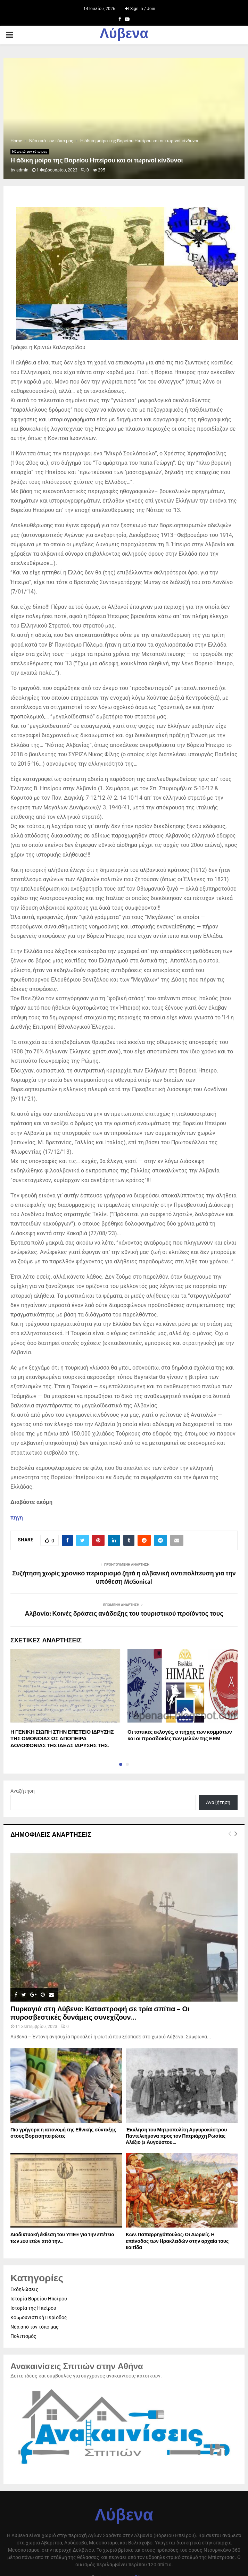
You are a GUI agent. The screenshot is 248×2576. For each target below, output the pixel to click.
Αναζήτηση (22, 1791)
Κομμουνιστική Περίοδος (38, 2317)
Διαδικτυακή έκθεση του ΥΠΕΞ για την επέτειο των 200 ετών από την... (62, 2238)
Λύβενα (124, 35)
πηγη (16, 1517)
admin (22, 170)
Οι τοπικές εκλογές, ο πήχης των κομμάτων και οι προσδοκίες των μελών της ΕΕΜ (179, 1735)
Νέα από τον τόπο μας (29, 151)
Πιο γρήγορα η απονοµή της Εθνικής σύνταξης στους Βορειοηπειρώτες (63, 2133)
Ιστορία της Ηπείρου (33, 2308)
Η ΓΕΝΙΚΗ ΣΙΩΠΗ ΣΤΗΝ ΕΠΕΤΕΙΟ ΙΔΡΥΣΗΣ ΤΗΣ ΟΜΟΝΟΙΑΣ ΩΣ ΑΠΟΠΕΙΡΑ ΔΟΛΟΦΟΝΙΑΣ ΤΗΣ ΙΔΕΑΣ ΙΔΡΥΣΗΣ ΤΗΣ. (62, 1739)
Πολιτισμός (23, 2336)
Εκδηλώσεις (24, 2289)
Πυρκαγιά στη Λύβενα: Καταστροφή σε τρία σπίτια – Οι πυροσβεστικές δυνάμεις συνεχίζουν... (100, 2013)
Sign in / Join (140, 8)
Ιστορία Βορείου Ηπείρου (38, 2298)
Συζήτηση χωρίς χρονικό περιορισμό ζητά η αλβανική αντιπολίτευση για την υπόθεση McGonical (124, 1577)
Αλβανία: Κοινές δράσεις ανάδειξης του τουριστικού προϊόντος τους (124, 1614)
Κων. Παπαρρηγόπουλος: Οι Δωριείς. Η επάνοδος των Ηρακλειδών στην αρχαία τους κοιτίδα (177, 2241)
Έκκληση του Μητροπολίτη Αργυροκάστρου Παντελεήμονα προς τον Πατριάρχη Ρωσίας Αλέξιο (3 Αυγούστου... (176, 2136)
